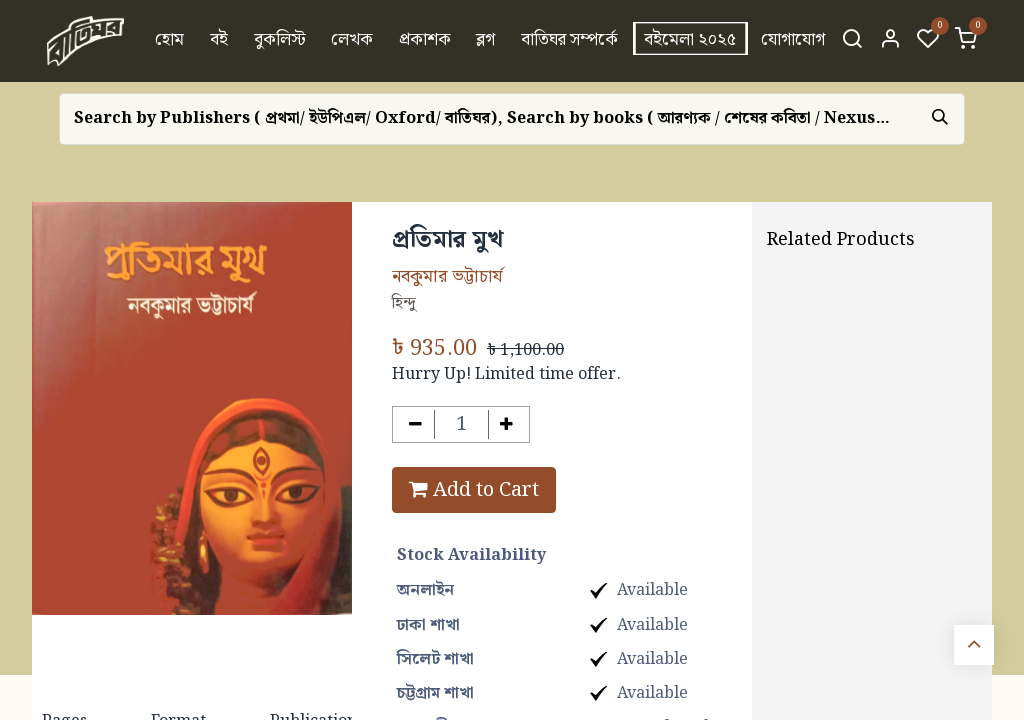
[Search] (852, 41)
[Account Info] (890, 41)
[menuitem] (170, 41)
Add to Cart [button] (474, 490)
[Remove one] (415, 424)
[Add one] (507, 424)
